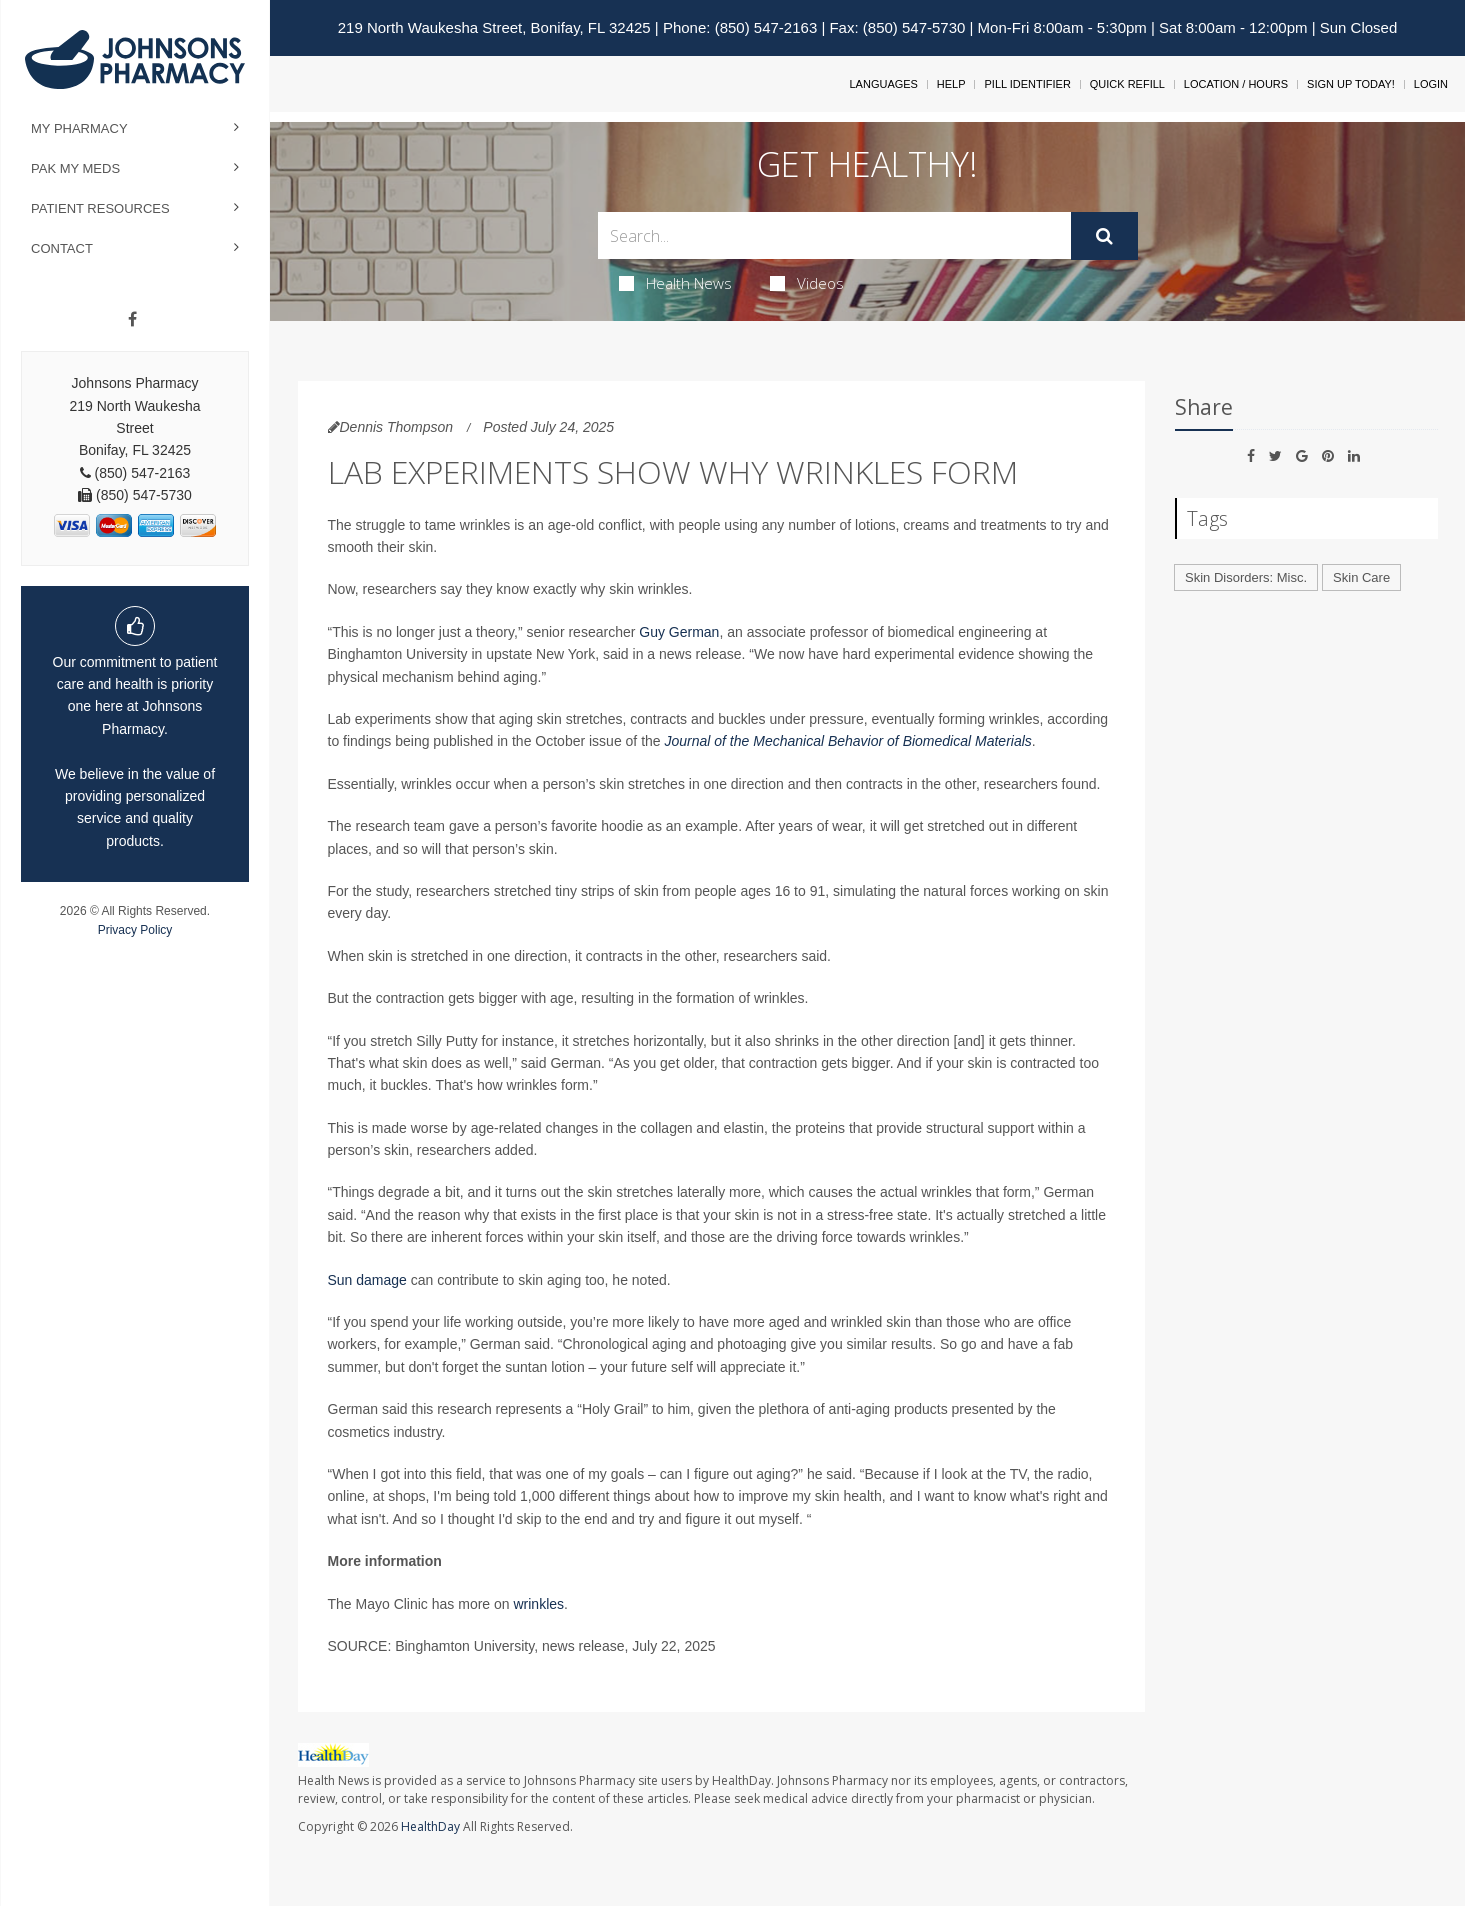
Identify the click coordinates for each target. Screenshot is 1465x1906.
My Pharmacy (79, 128)
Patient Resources (100, 208)
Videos (807, 283)
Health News (675, 283)
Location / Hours (1236, 84)
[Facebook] (132, 320)
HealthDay (430, 1826)
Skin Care (1361, 577)
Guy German (679, 632)
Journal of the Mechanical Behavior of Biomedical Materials (848, 741)
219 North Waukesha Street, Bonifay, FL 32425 (494, 27)
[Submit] (1104, 236)
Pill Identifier (1027, 84)
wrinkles (538, 1604)
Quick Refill (1127, 84)
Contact (62, 248)
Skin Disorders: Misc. (1246, 577)
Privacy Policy (135, 930)
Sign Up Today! (1351, 84)
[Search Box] (834, 235)
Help (951, 84)
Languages (883, 84)
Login (1431, 84)
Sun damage (367, 1280)
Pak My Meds (75, 168)
